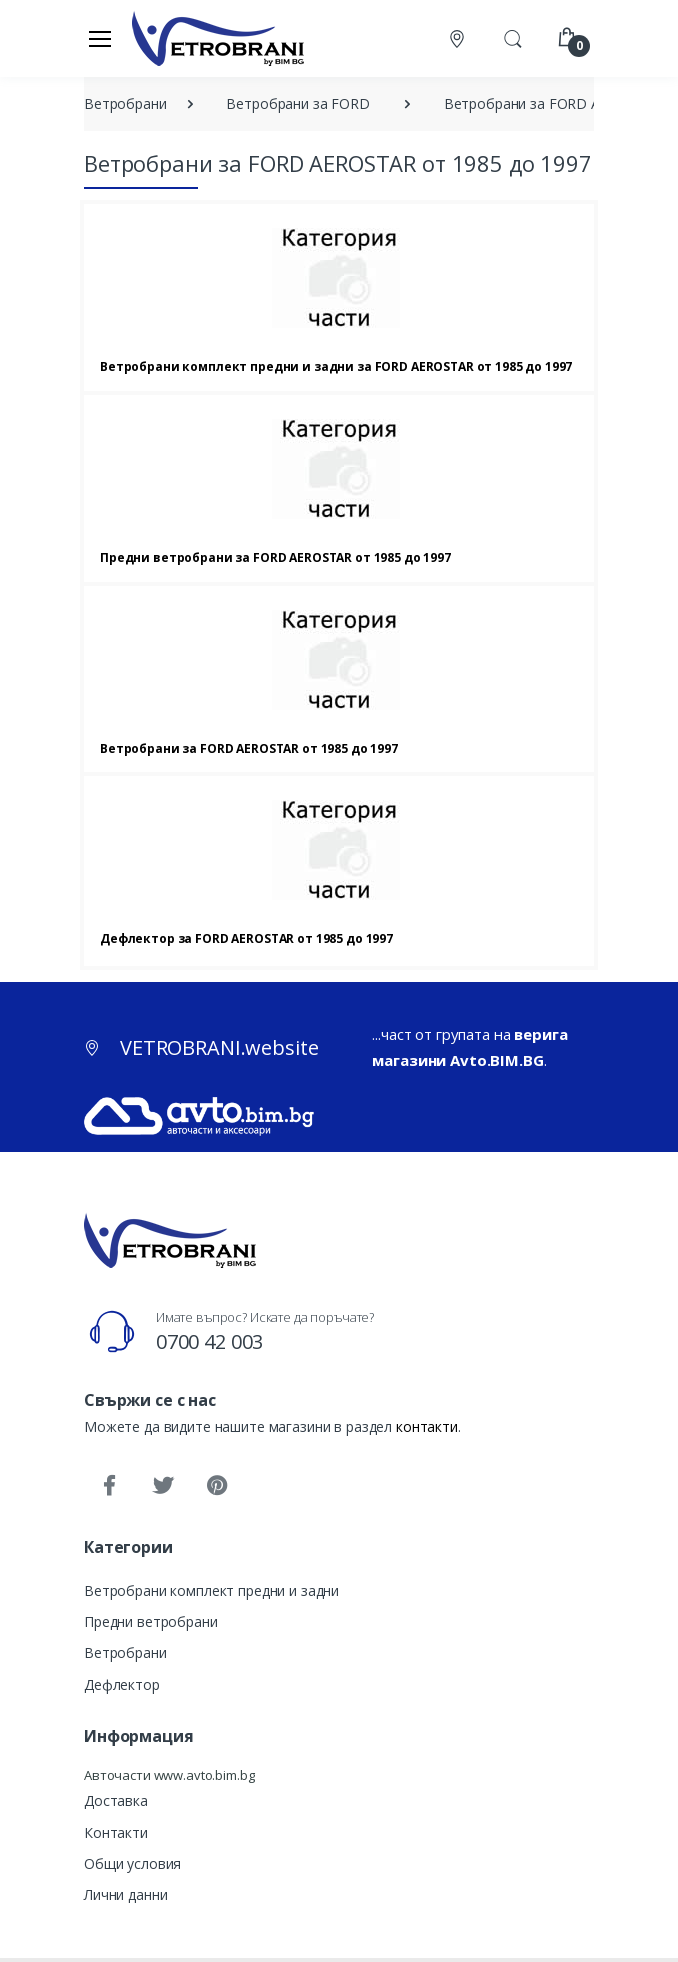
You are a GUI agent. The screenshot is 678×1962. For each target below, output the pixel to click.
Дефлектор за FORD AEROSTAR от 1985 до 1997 (246, 938)
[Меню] (100, 38)
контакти (427, 1426)
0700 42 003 (209, 1341)
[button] (513, 37)
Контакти (116, 1832)
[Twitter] (163, 1486)
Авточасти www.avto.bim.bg (169, 1775)
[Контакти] (459, 38)
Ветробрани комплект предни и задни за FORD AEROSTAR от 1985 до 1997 (336, 366)
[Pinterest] (217, 1486)
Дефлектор (122, 1684)
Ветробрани (125, 1652)
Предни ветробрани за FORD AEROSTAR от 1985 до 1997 (275, 557)
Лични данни (125, 1894)
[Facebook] (109, 1486)
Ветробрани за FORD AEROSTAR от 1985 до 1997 (249, 748)
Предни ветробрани (151, 1621)
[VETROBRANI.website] (218, 38)
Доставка (116, 1800)
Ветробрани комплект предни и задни (211, 1590)
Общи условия (132, 1863)
